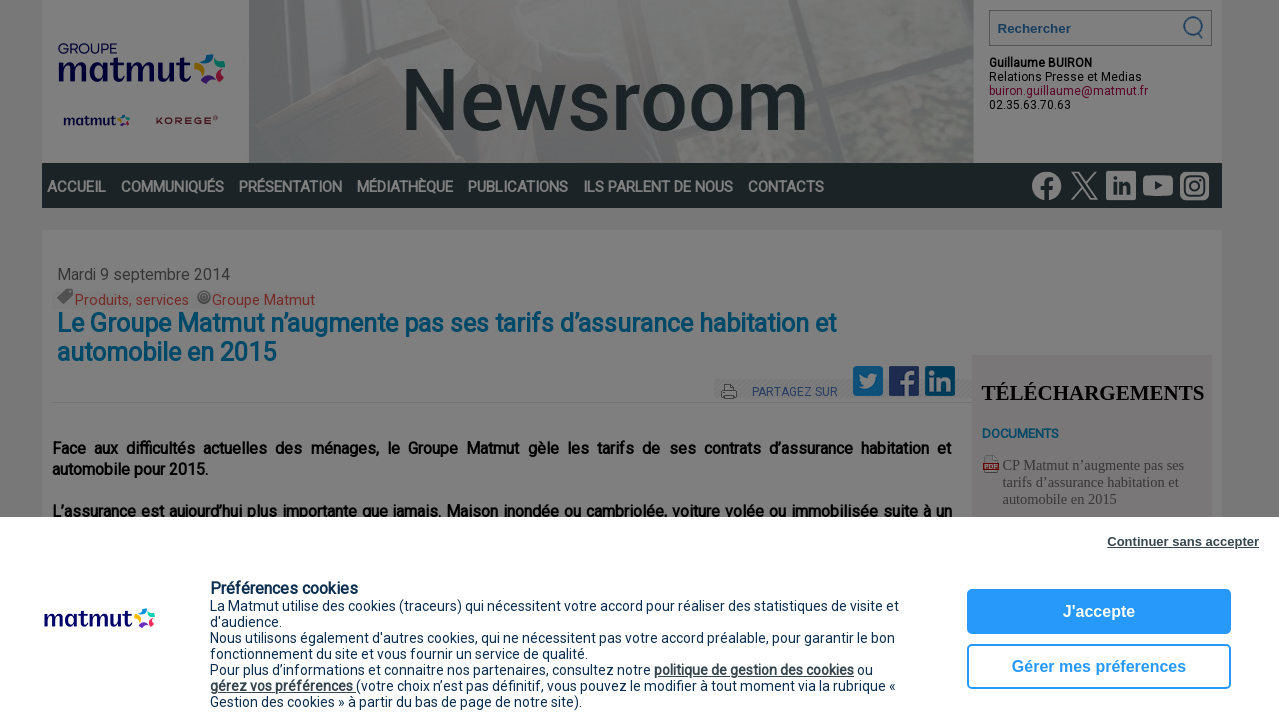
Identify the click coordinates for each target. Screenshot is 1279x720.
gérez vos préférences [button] (283, 686)
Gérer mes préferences (1099, 666)
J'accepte (1099, 611)
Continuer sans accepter (1183, 541)
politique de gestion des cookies (754, 670)
